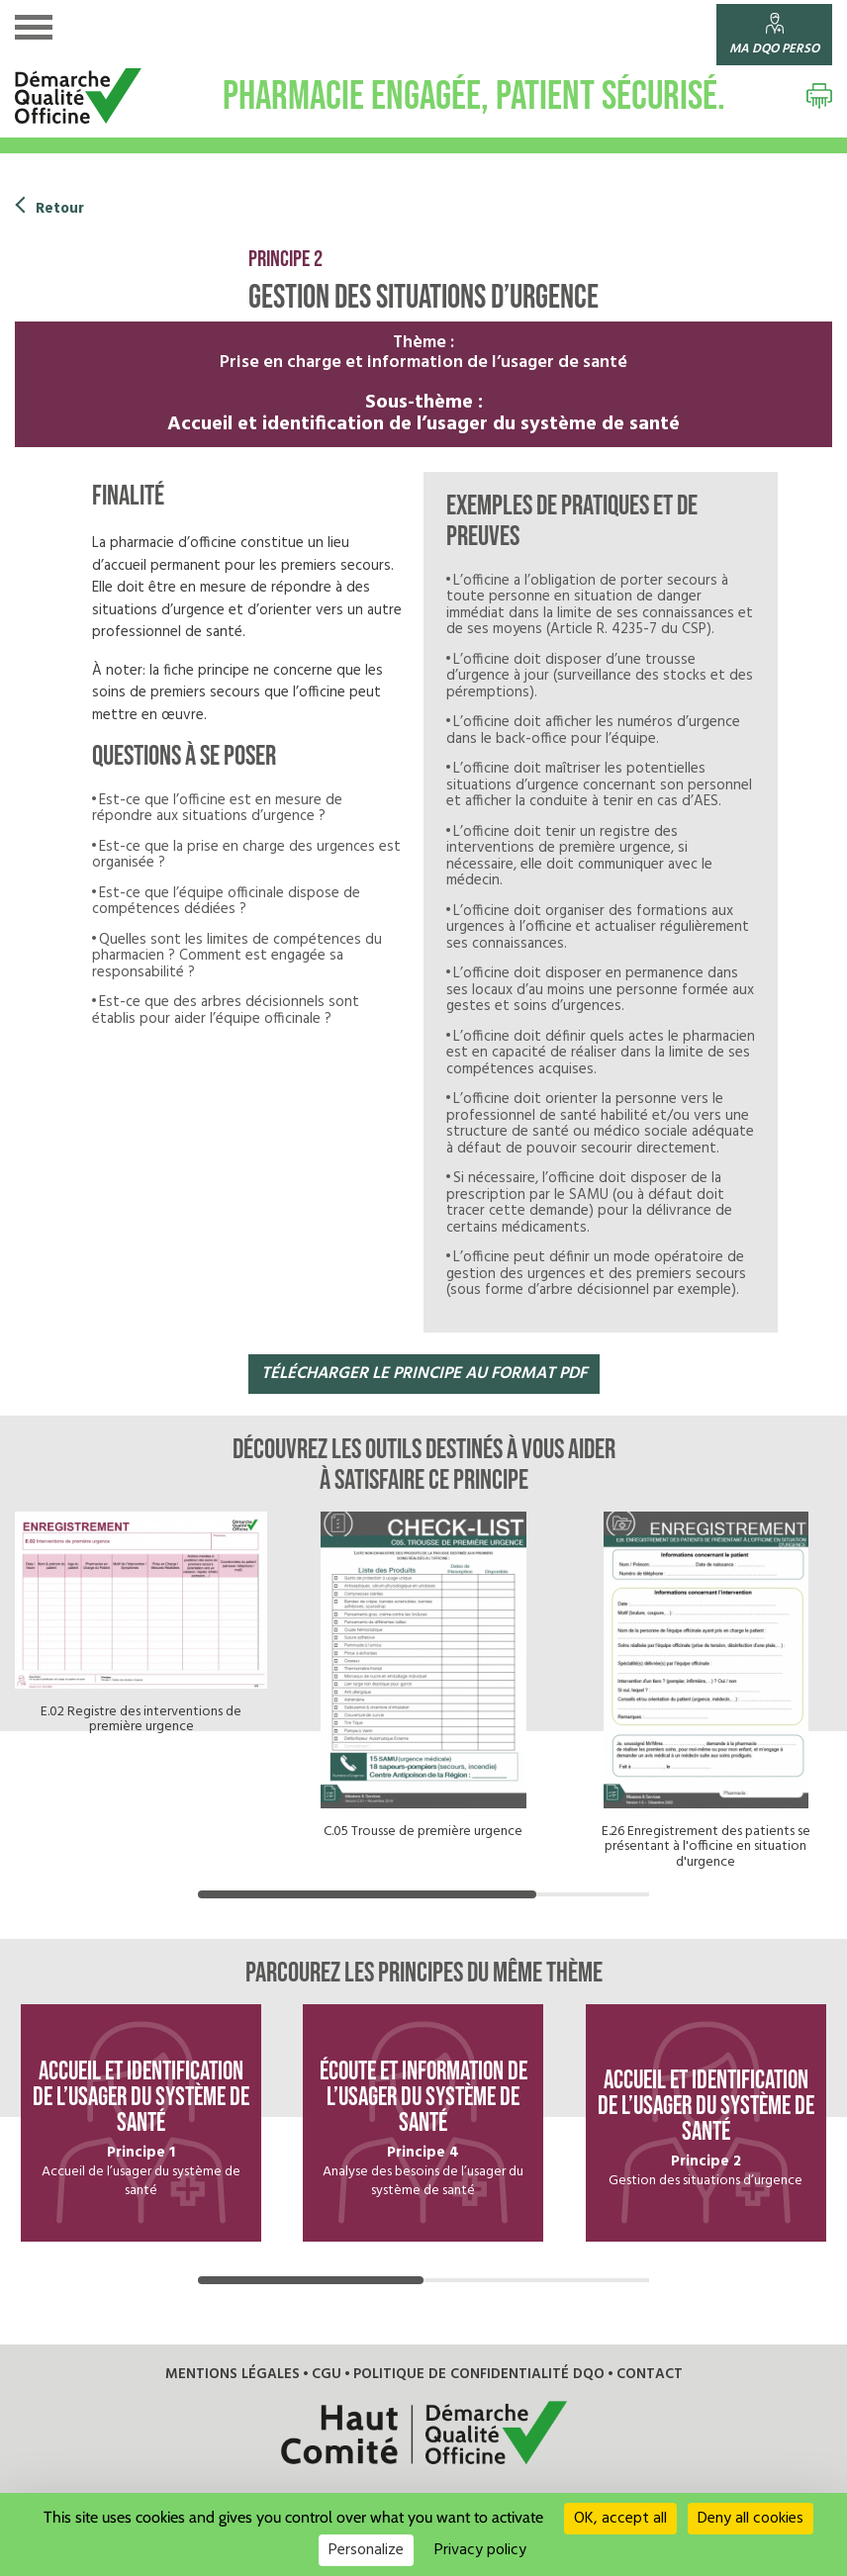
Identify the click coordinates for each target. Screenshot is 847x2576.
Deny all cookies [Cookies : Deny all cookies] (750, 2518)
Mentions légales (242, 2360)
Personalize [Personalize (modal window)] (366, 2550)
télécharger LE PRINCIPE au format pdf (424, 1373)
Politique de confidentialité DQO (473, 2360)
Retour (59, 209)
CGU (330, 2360)
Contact (635, 2360)
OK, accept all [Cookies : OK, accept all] (620, 2518)
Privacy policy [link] (480, 2550)
